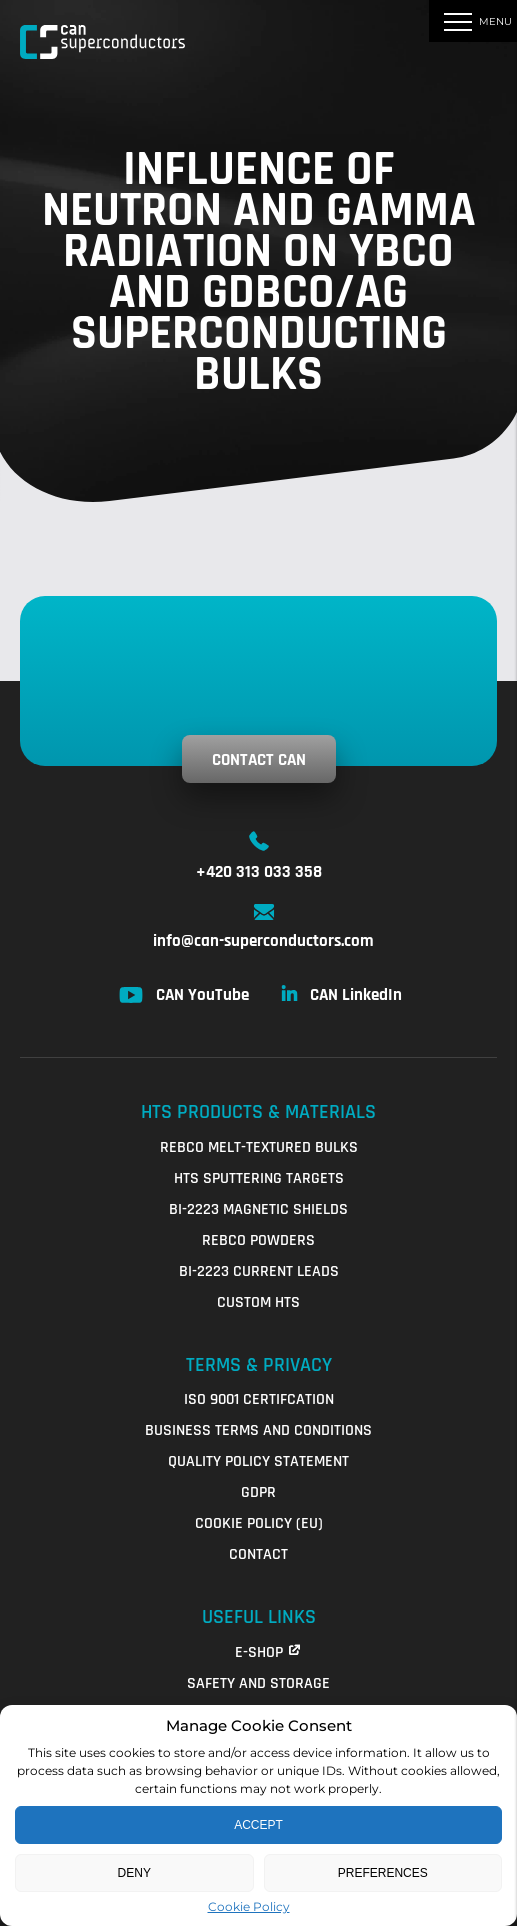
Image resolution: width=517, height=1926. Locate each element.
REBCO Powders (258, 1240)
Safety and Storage (258, 1683)
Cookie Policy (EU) (259, 1523)
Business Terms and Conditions (258, 1430)
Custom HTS (258, 1302)
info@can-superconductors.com (263, 941)
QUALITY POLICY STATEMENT (258, 1461)
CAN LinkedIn (356, 995)
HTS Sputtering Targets (259, 1178)
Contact (258, 1554)
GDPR (258, 1492)
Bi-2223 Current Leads (259, 1271)
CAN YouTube (202, 995)
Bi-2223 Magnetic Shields (258, 1209)
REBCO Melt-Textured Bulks (259, 1147)
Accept (258, 1825)
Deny (134, 1873)
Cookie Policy (249, 1906)
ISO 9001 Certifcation (259, 1399)
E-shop (259, 1652)
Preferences (383, 1873)
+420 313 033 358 (259, 872)
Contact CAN (259, 760)
